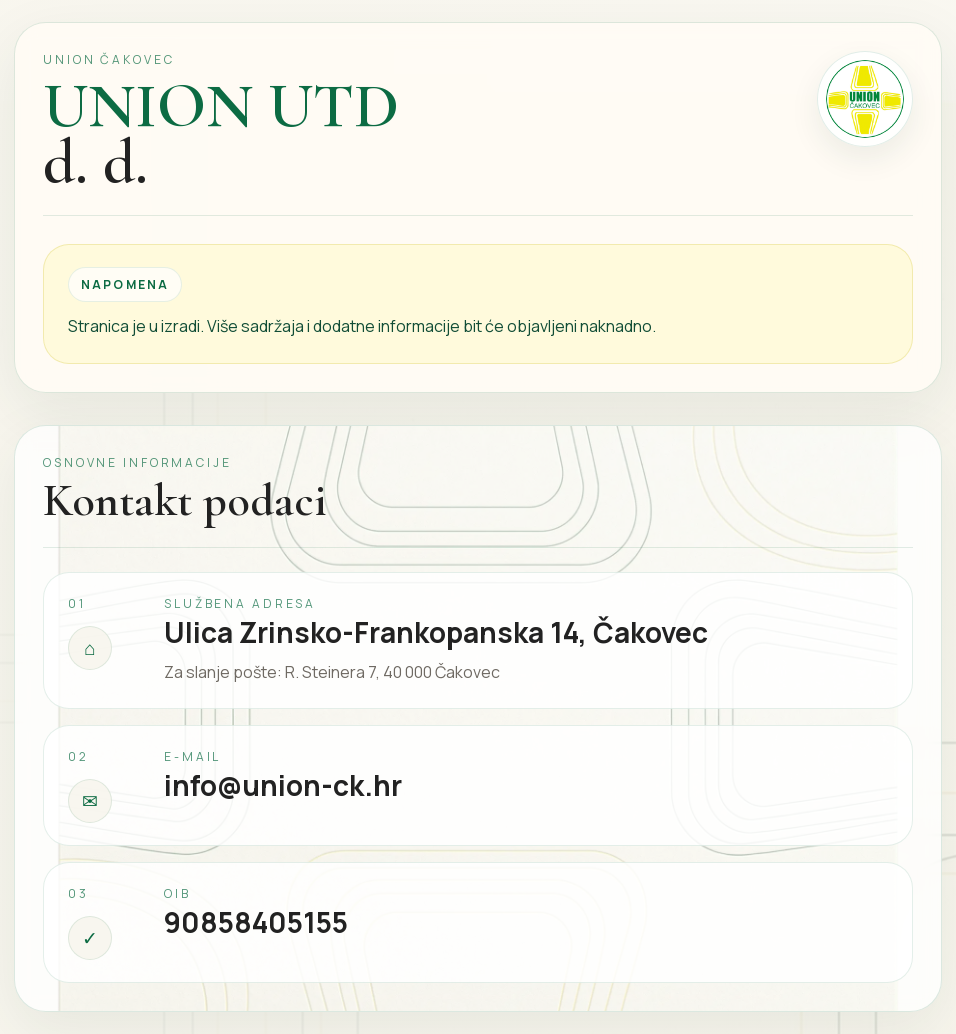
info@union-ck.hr (283, 785)
